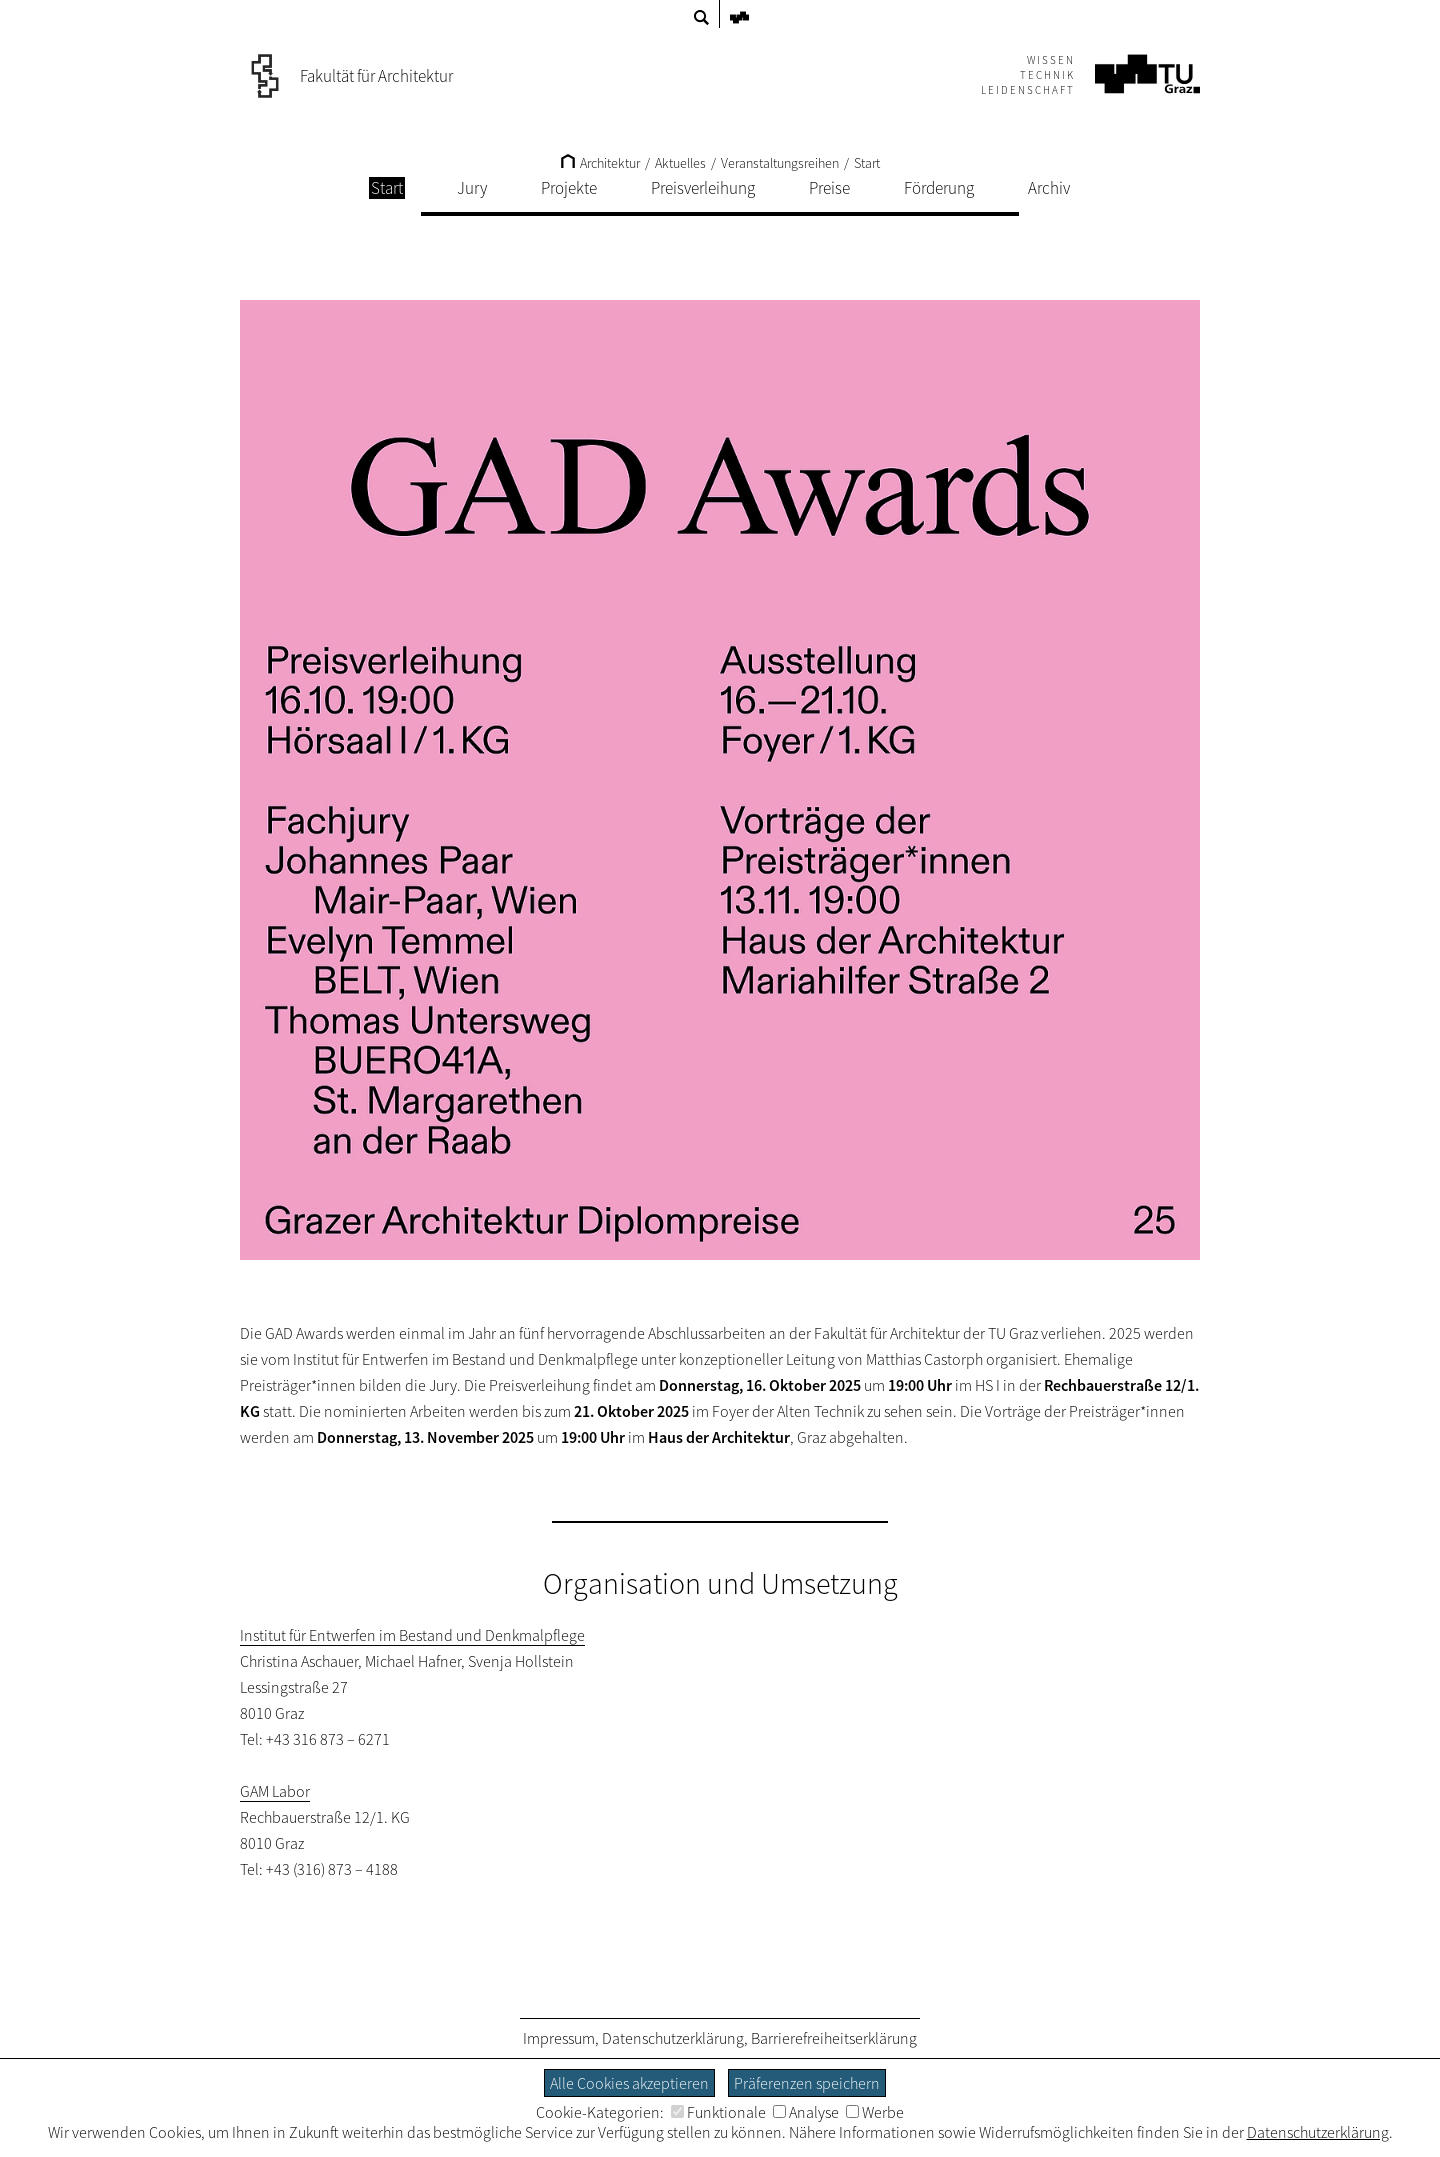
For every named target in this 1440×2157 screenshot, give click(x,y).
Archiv (1049, 188)
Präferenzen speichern (807, 2083)
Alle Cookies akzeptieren (629, 2083)
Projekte (569, 188)
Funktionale (718, 2112)
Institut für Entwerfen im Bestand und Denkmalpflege (412, 1635)
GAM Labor (275, 1791)
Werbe (875, 2112)
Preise (829, 188)
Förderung (939, 188)
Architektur (600, 163)
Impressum (559, 2038)
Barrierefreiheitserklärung (834, 2038)
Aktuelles (680, 163)
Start (867, 163)
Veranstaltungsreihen (780, 163)
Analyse (806, 2112)
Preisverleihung (703, 188)
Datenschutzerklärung (673, 2038)
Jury (472, 188)
